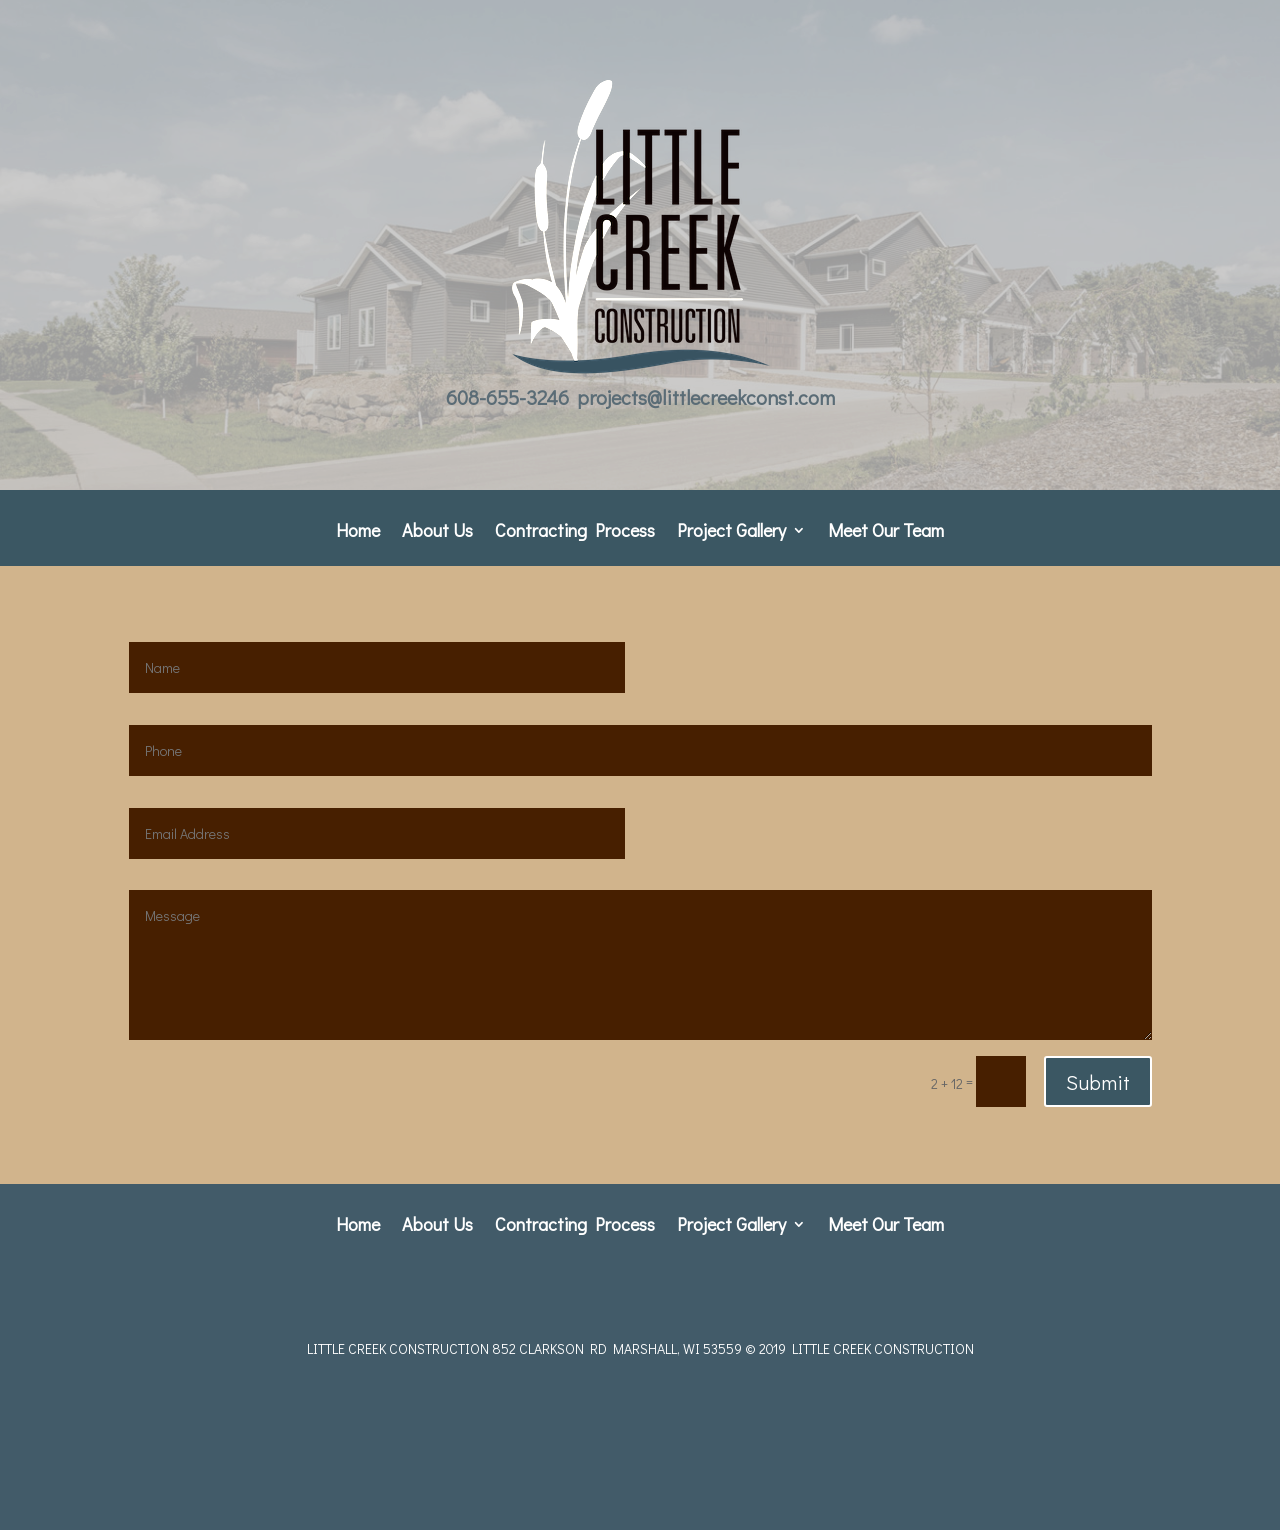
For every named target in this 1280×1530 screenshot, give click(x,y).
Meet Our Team (886, 532)
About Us (437, 532)
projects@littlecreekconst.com (706, 397)
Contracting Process (575, 532)
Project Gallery (731, 532)
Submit (1098, 1082)
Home (358, 532)
